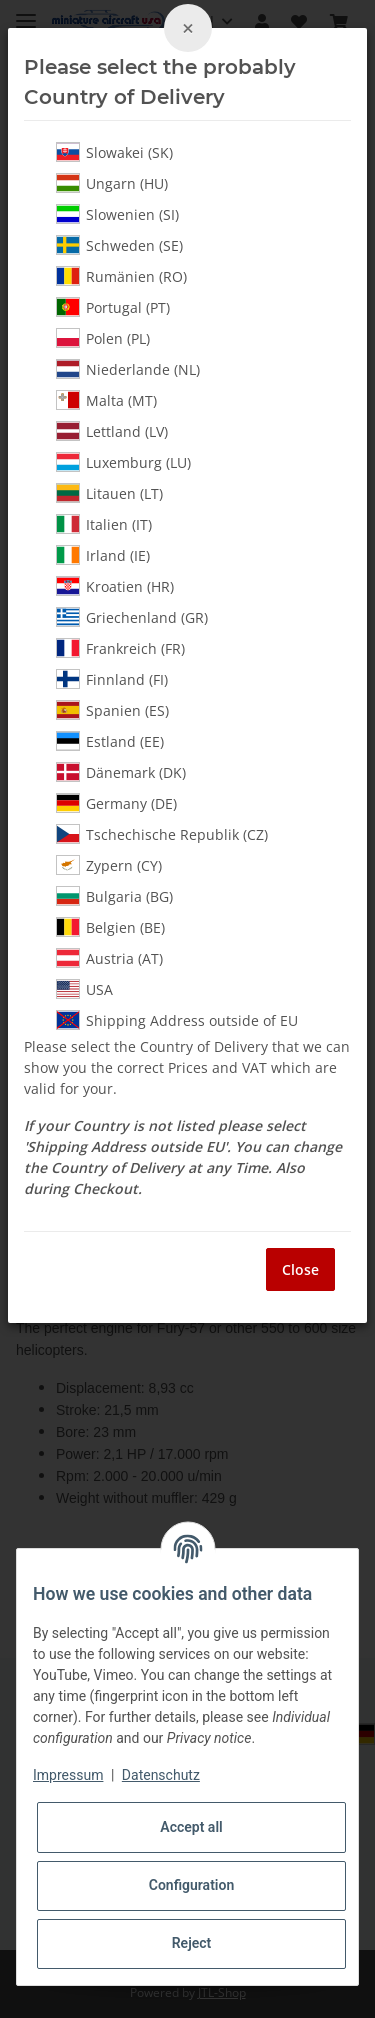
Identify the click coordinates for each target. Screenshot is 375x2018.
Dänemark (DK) (121, 772)
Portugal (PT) (113, 307)
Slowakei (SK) (114, 152)
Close (300, 1269)
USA (84, 989)
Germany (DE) (116, 803)
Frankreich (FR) (120, 648)
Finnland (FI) (112, 679)
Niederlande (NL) (128, 369)
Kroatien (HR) (115, 586)
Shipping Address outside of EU (177, 1020)
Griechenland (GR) (132, 617)
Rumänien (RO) (121, 276)
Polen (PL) (103, 338)
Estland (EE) (110, 741)
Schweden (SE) (119, 245)
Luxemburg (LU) (123, 462)
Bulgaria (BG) (114, 896)
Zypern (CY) (109, 865)
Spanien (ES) (112, 710)
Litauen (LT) (109, 493)
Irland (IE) (103, 555)
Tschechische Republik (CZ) (162, 834)
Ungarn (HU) (112, 183)
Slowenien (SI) (117, 214)
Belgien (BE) (110, 927)
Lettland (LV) (112, 431)
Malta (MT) (106, 400)
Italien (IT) (104, 524)
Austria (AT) (109, 958)
